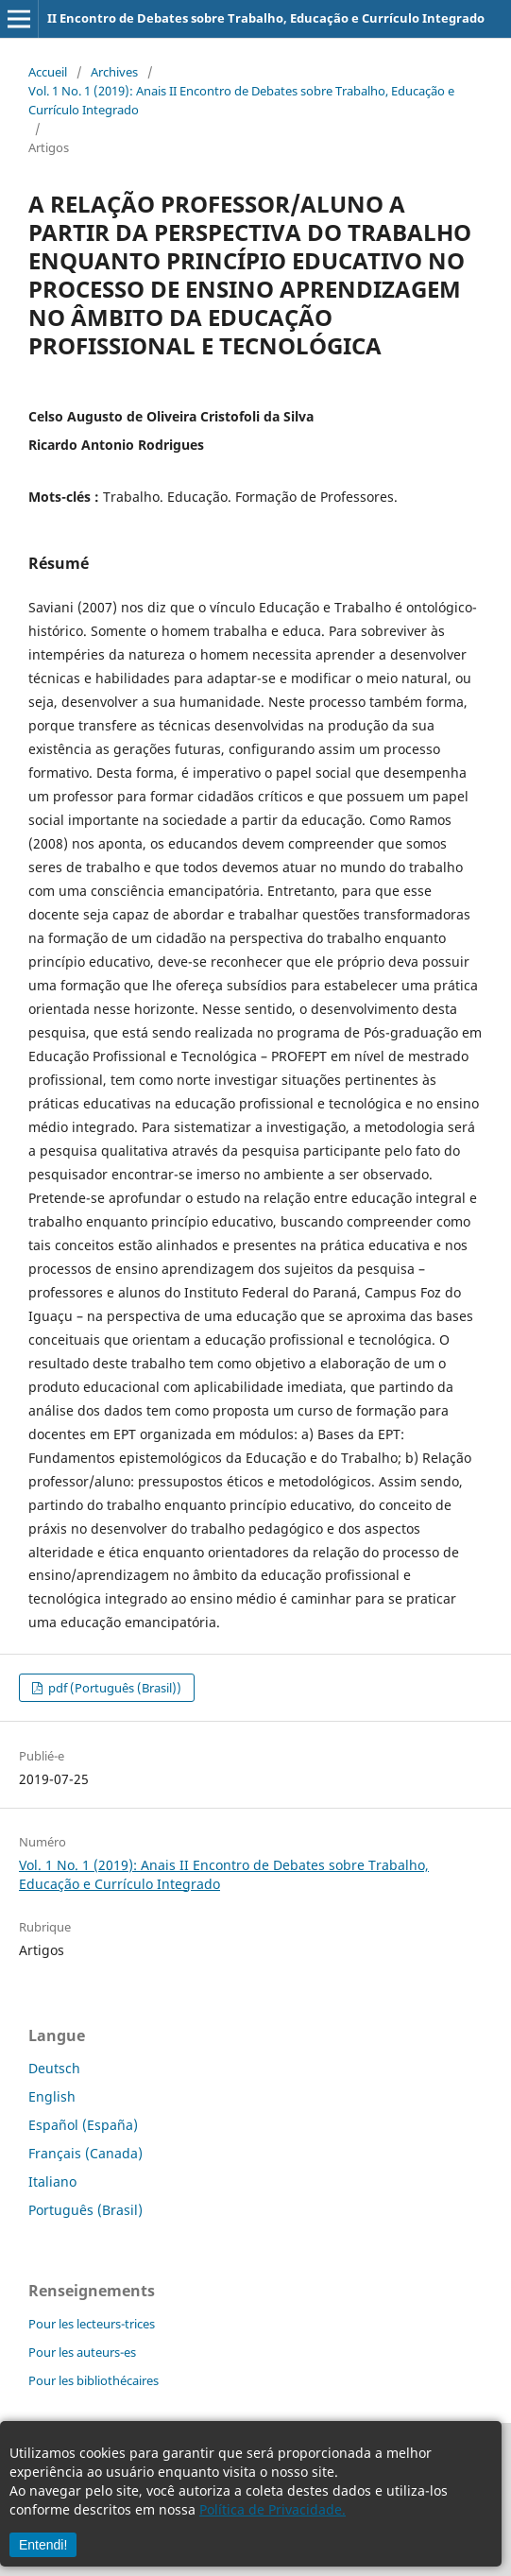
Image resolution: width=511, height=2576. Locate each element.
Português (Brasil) (85, 2210)
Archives (114, 71)
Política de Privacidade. (272, 2509)
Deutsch (54, 2068)
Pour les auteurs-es (82, 2352)
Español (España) (83, 2125)
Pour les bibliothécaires (93, 2380)
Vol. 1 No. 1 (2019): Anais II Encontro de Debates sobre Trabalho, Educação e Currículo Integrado (241, 100)
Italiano (52, 2181)
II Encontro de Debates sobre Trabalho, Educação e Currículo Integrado (266, 17)
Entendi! (43, 2544)
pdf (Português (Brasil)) (113, 1687)
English (52, 2096)
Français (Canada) (85, 2153)
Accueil (47, 71)
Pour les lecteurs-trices (91, 2323)
